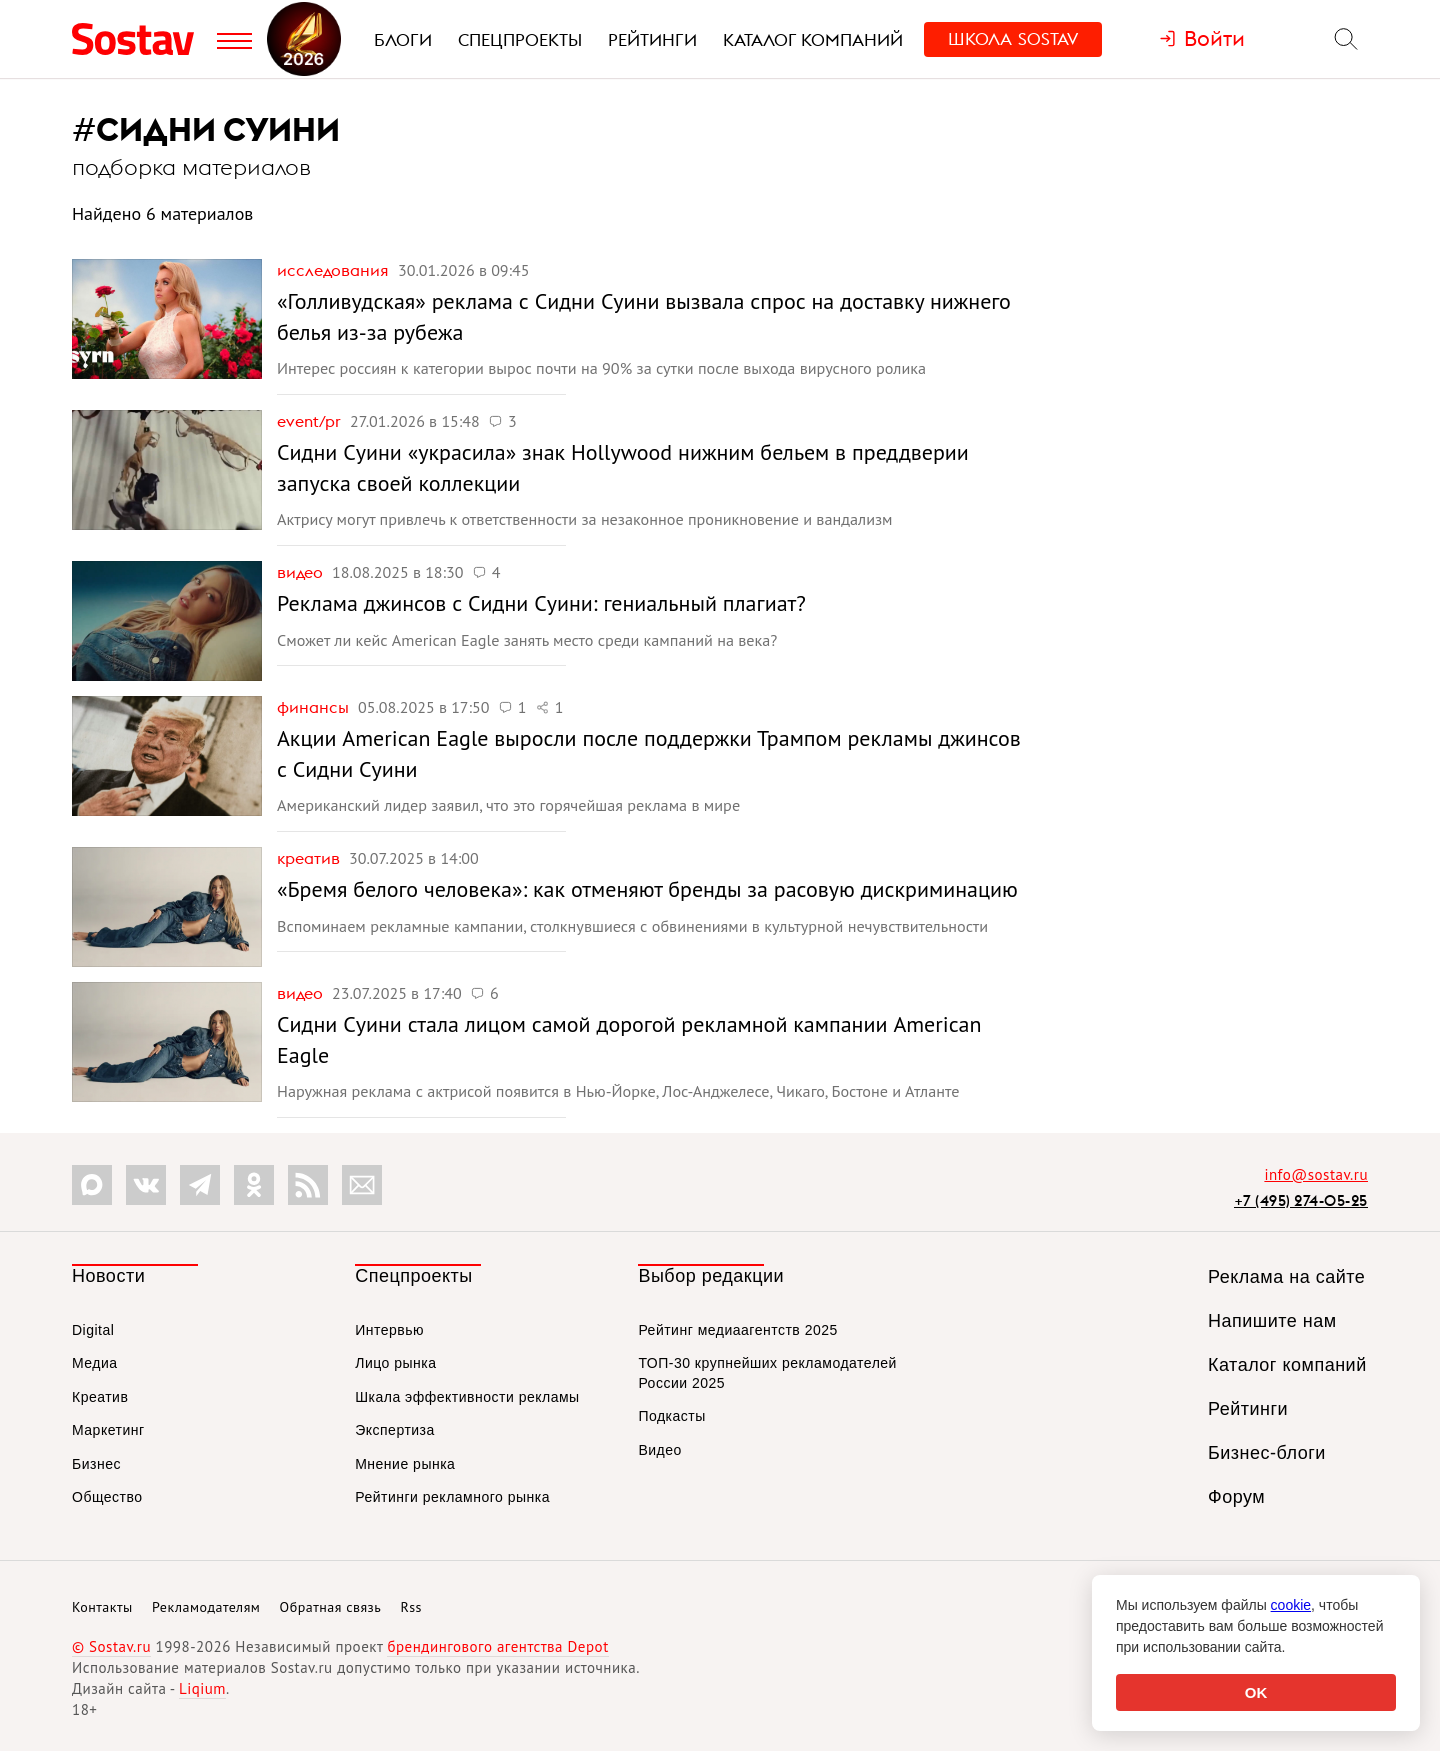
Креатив (310, 858)
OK (1256, 1692)
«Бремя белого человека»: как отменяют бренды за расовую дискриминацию (647, 889)
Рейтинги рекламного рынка (452, 1497)
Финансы (315, 707)
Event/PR (311, 421)
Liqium (202, 1688)
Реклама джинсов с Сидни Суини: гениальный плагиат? (541, 603)
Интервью (389, 1330)
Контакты (102, 1607)
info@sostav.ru (1316, 1174)
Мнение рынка (405, 1464)
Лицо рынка (395, 1363)
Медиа (95, 1363)
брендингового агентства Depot (497, 1646)
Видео (302, 572)
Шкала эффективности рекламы (467, 1397)
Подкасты (671, 1416)
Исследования (335, 270)
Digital (93, 1330)
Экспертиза (395, 1430)
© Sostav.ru (111, 1646)
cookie (1291, 1605)
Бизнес (96, 1464)
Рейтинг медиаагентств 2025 (737, 1330)
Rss (411, 1607)
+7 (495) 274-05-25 (1301, 1200)
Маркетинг (108, 1430)
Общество (107, 1497)
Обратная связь (331, 1607)
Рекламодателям (206, 1607)
